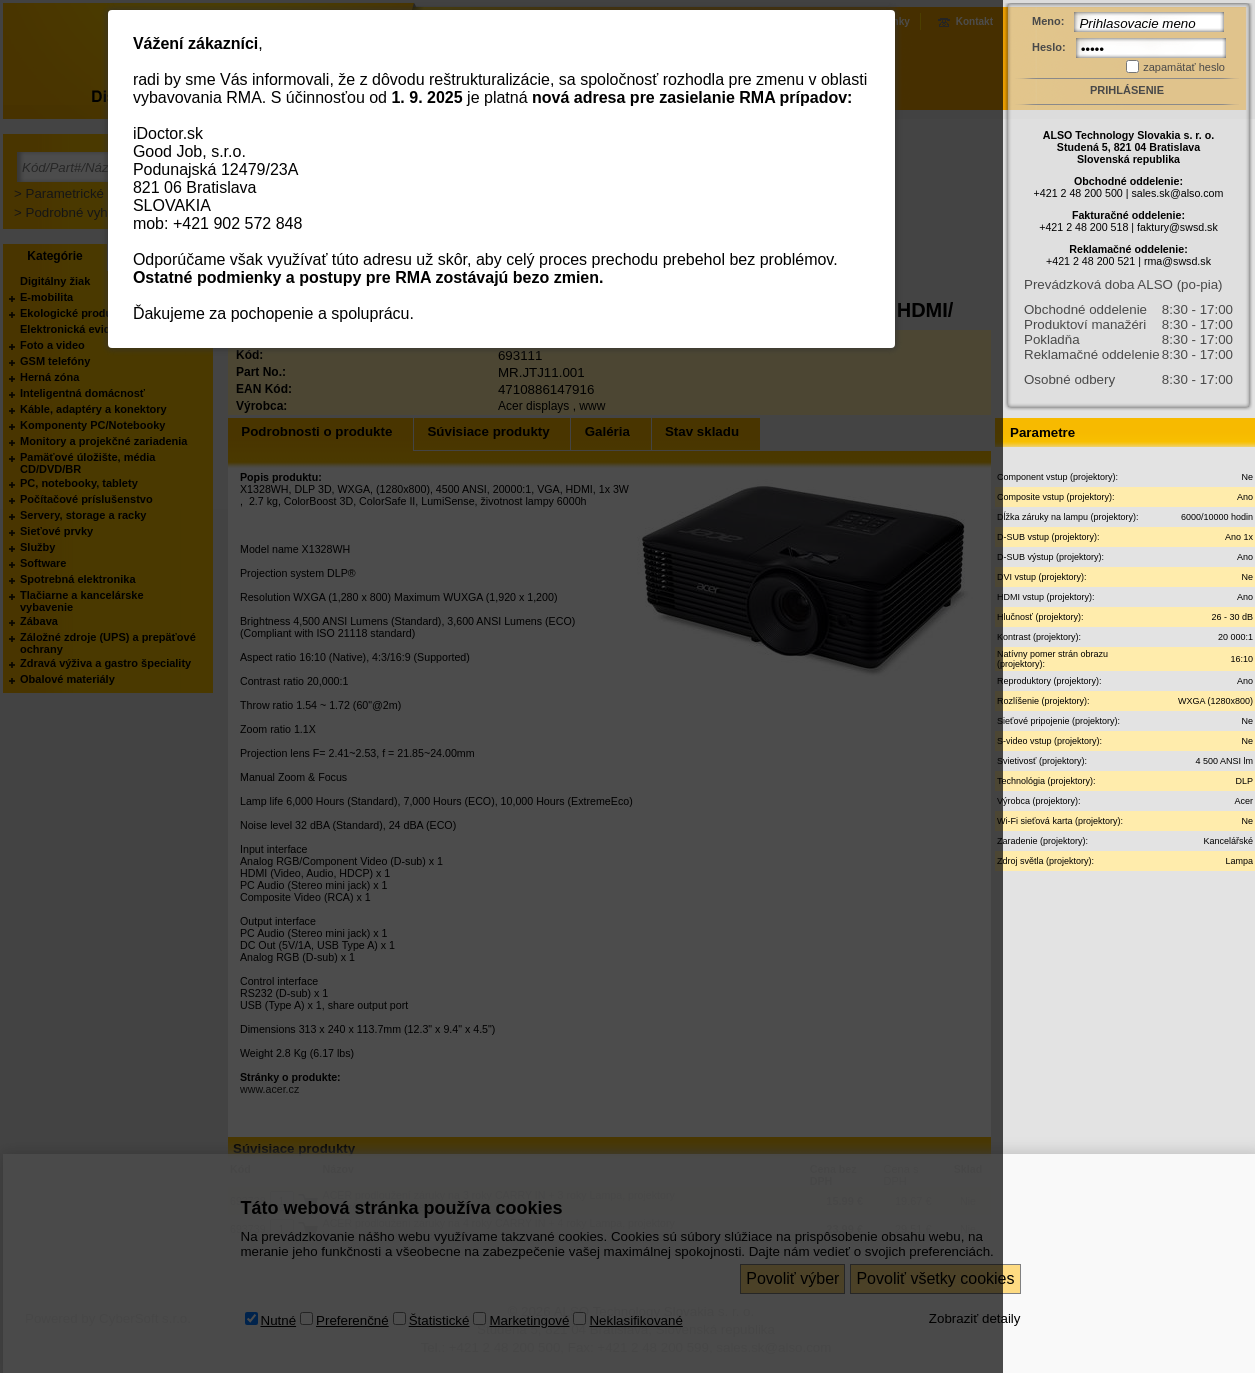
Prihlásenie (1127, 90)
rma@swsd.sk (1177, 261)
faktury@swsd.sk (1177, 227)
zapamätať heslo (1184, 67)
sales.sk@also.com (1177, 193)
